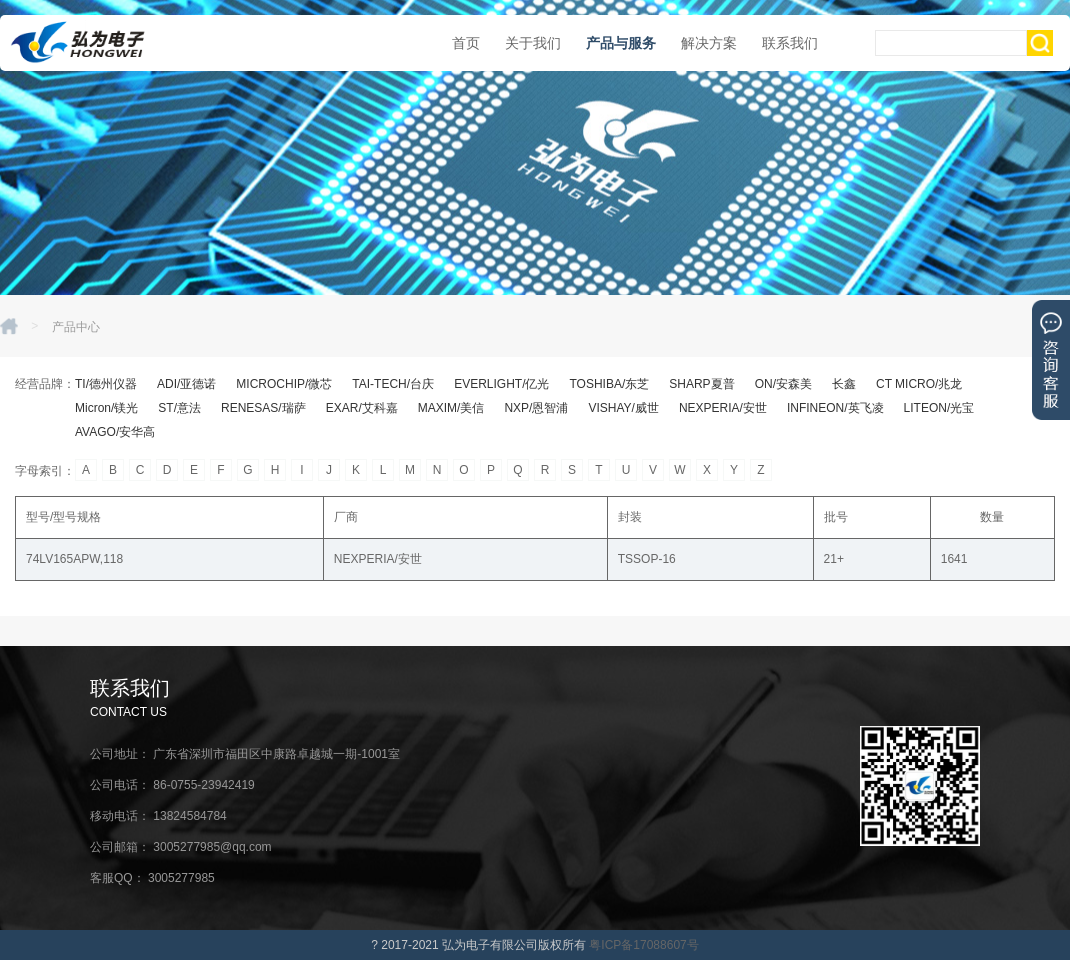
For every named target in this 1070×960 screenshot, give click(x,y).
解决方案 (709, 43)
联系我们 (790, 43)
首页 (466, 43)
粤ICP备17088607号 (643, 945)
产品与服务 (621, 43)
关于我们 (533, 43)
